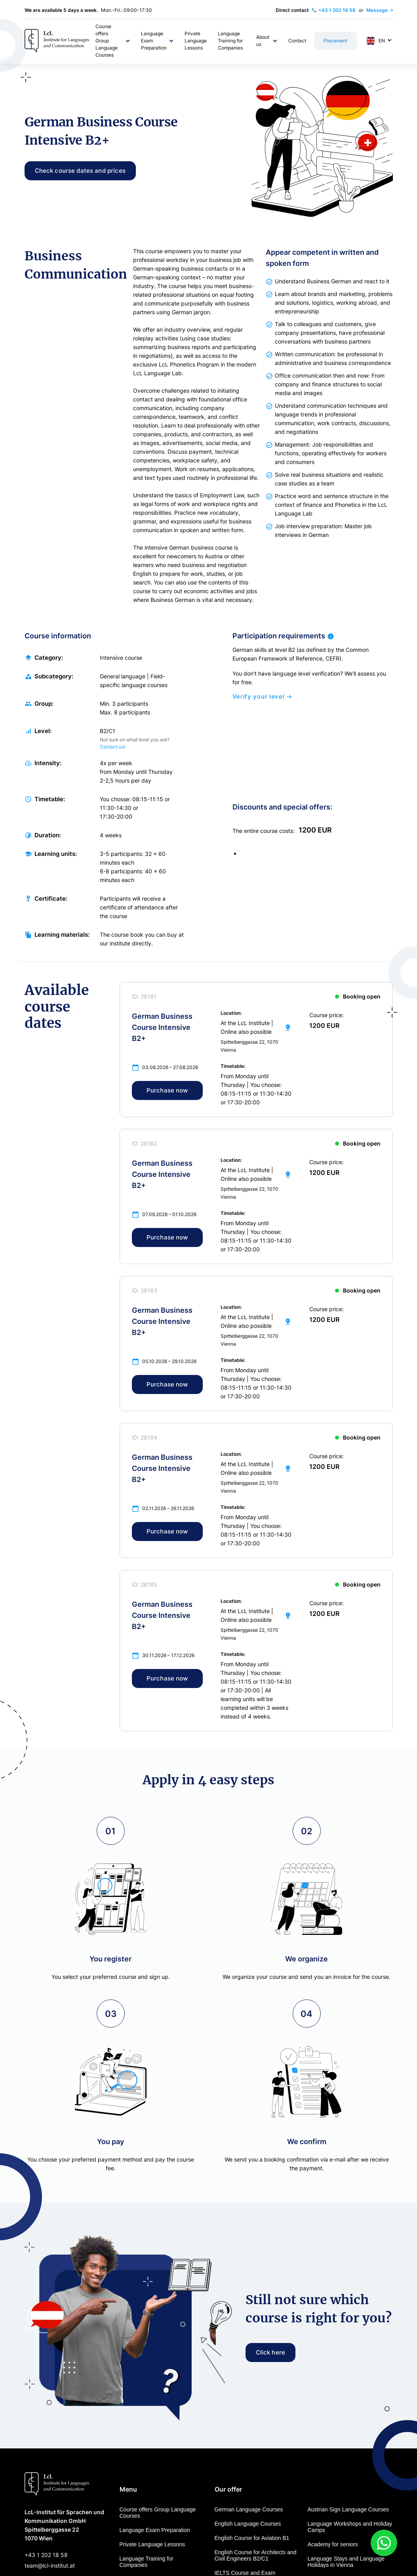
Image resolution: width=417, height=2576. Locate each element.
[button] (113, 41)
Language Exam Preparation (155, 2530)
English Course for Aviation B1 (252, 2538)
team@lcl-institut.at (50, 2565)
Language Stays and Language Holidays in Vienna (346, 2561)
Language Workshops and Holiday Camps (350, 2527)
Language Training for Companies (146, 2561)
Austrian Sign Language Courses (348, 2509)
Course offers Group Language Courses (158, 2512)
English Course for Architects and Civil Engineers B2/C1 (256, 2555)
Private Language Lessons (152, 2544)
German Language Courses (249, 2509)
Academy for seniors (333, 2544)
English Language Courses (248, 2524)
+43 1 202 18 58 (46, 2554)
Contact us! (112, 751)
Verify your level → (262, 701)
